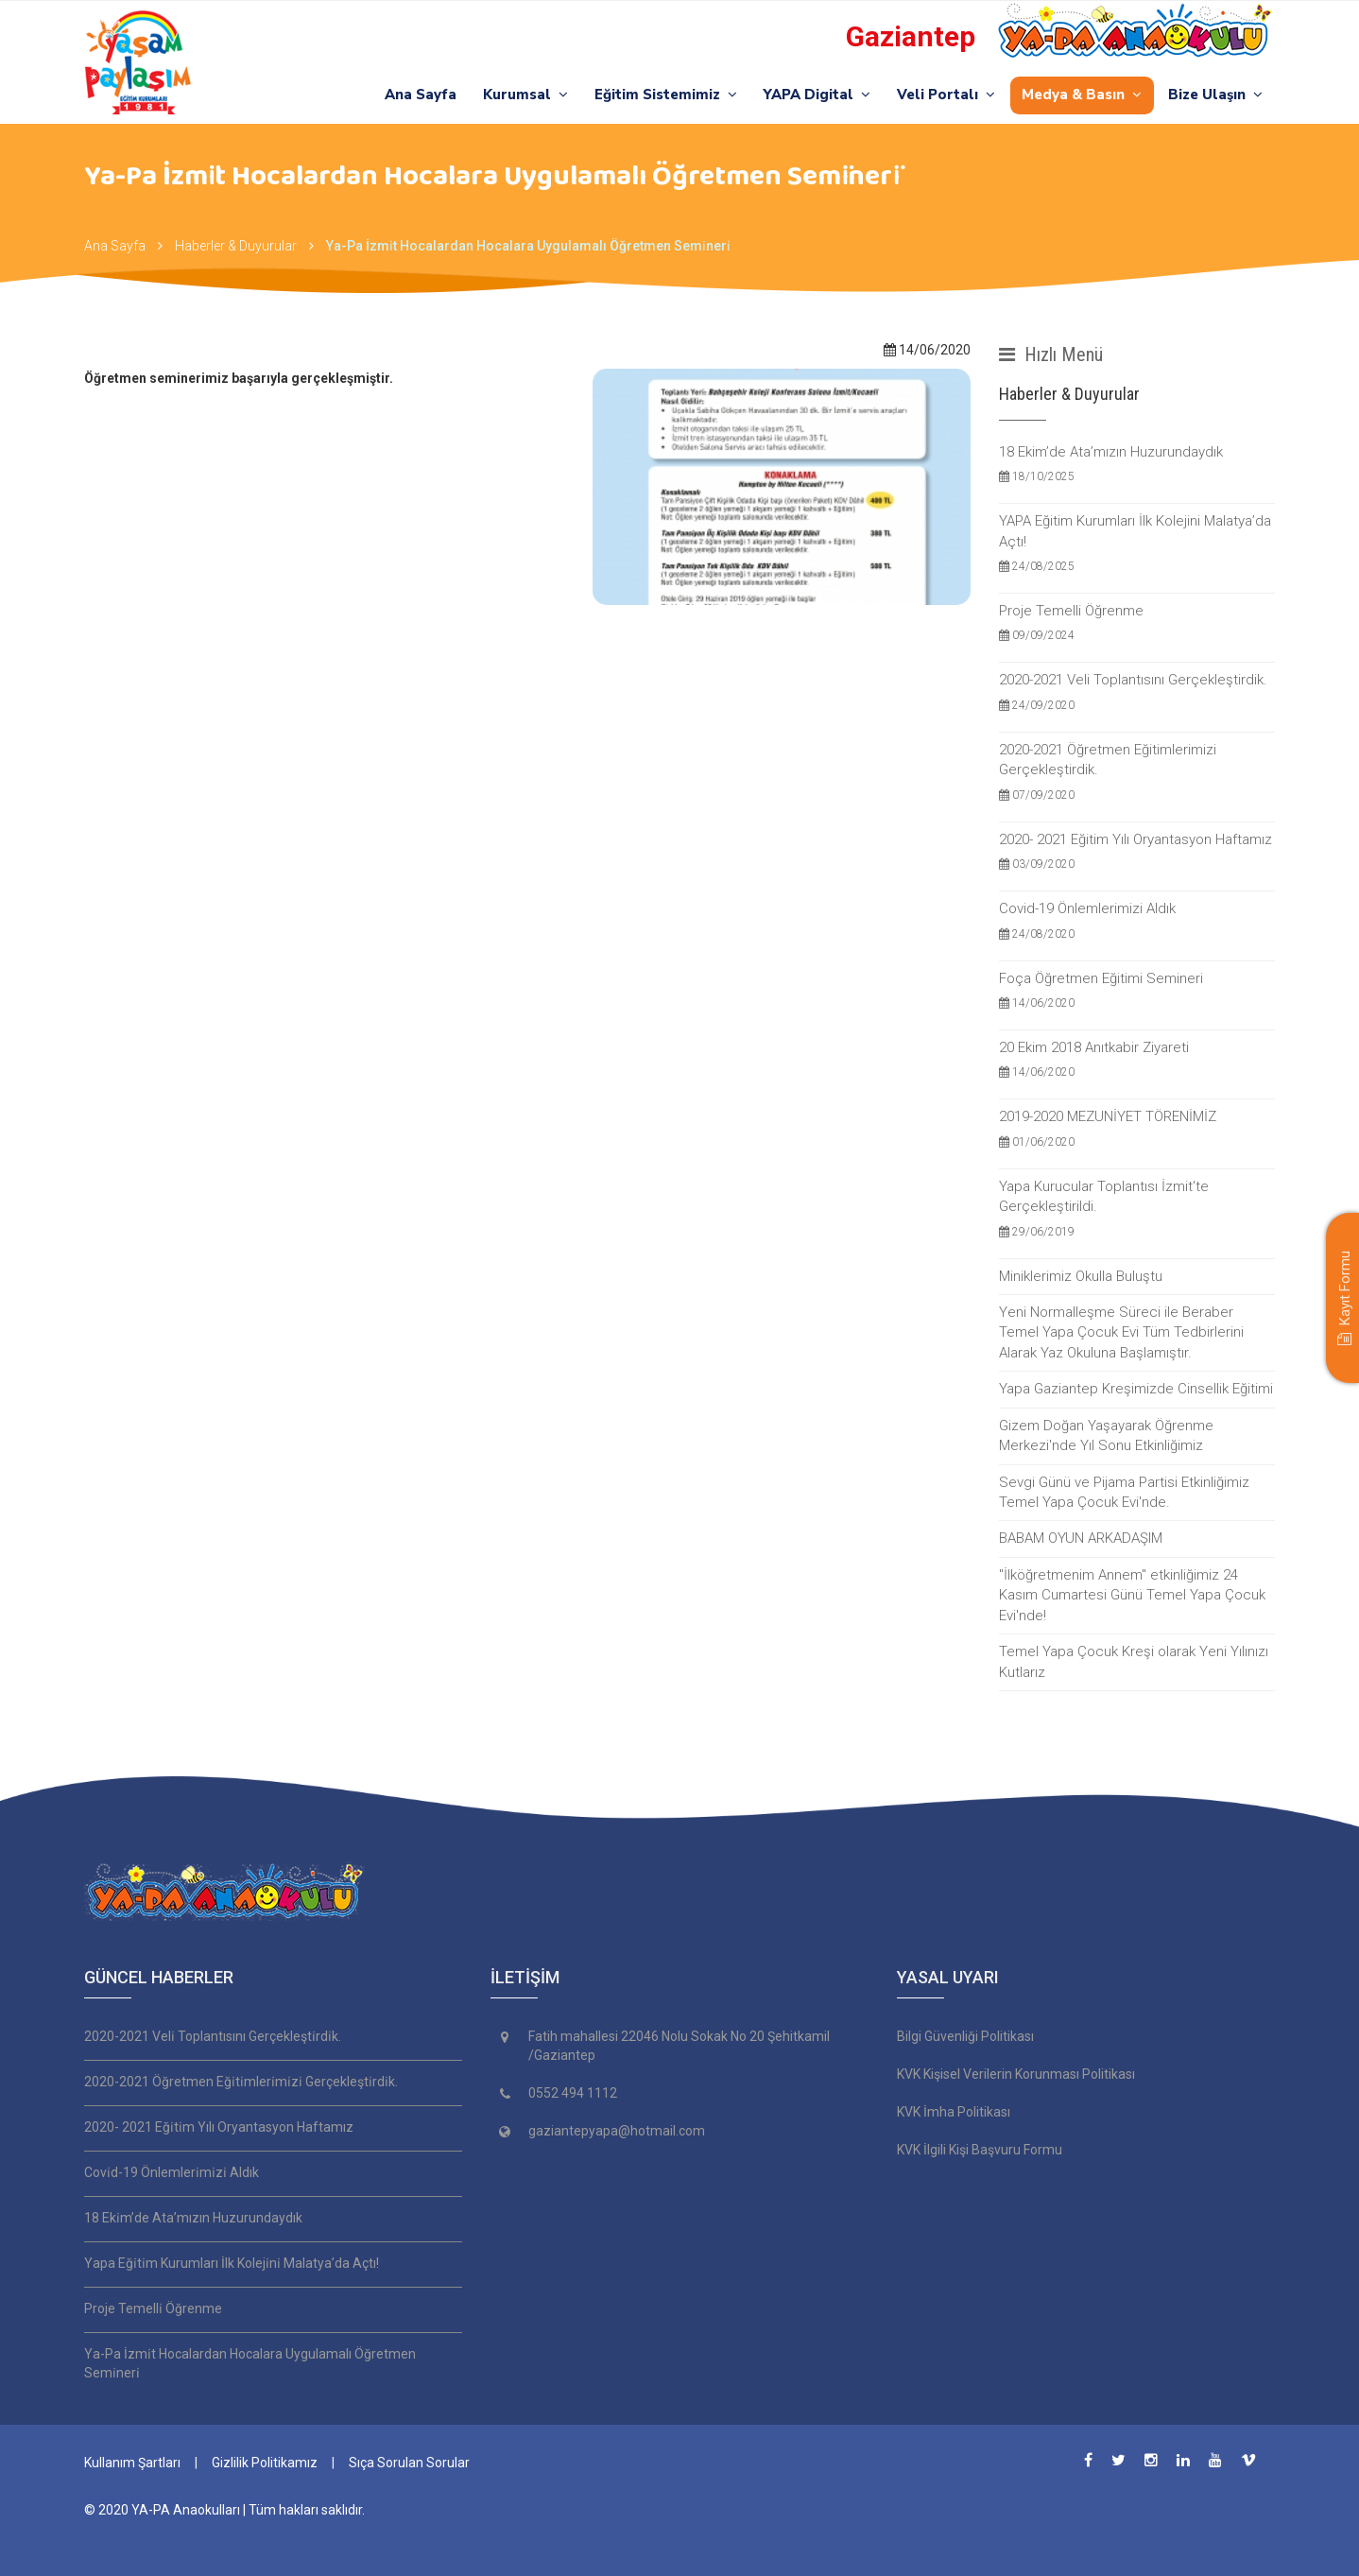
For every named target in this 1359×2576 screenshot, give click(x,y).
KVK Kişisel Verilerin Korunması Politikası (1016, 2074)
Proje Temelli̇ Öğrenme (153, 2308)
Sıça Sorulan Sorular (409, 2462)
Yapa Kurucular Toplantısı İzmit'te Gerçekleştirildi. (1137, 1209)
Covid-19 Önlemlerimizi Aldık (1137, 921)
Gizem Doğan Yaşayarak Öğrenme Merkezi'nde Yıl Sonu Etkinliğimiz (1106, 1435)
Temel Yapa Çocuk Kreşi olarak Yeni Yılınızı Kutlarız (1133, 1661)
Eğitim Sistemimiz (661, 95)
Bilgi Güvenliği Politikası (965, 2036)
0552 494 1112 (572, 2093)
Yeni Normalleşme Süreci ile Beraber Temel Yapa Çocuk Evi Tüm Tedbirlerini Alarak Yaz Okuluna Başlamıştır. (1121, 1332)
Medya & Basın (1081, 95)
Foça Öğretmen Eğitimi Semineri (1137, 991)
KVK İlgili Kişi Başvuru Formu (979, 2149)
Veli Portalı (944, 95)
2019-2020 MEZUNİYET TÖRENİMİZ (1137, 1129)
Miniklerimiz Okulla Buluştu (1080, 1276)
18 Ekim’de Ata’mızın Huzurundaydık (1137, 464)
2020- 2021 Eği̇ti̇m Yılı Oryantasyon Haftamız (218, 2127)
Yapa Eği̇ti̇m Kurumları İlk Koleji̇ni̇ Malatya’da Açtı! (231, 2263)
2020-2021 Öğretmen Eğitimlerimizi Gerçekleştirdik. (1137, 772)
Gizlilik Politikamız (265, 2462)
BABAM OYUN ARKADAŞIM (1080, 1538)
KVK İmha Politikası (953, 2111)
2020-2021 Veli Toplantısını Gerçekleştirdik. (1137, 692)
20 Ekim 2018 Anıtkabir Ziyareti (1137, 1060)
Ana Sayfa (414, 95)
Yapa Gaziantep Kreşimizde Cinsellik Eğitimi (1136, 1388)
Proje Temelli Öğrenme (1137, 623)
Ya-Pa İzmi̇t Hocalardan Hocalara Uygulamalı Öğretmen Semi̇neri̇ (528, 245)
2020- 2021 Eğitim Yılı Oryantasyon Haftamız (1137, 852)
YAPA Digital (814, 95)
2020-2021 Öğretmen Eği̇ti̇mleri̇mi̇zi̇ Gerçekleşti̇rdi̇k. (241, 2081)
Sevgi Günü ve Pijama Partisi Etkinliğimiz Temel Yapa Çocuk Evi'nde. (1124, 1492)
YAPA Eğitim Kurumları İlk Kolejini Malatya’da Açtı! (1137, 544)
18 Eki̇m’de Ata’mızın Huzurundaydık (193, 2217)
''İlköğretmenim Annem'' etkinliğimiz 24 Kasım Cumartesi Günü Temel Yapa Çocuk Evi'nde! (1132, 1595)
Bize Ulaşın (1215, 95)
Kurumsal (519, 95)
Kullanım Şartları (132, 2462)
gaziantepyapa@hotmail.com (616, 2130)
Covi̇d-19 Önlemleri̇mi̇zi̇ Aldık (171, 2172)
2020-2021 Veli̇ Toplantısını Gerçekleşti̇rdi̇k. (212, 2036)
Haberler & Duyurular (236, 245)
